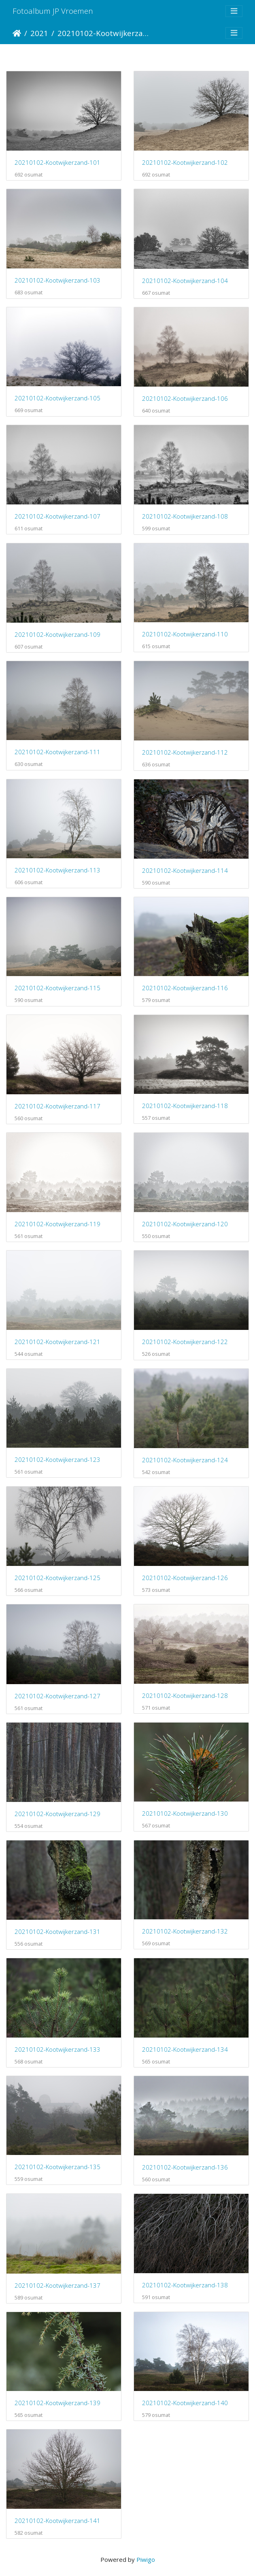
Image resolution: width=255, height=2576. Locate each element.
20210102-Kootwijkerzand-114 (185, 870)
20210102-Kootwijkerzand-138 (185, 2285)
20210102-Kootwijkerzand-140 (185, 2402)
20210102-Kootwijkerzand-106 (185, 398)
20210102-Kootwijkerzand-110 (185, 634)
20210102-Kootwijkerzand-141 (57, 2520)
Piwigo (145, 2559)
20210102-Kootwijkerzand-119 (57, 1223)
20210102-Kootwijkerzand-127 (57, 1696)
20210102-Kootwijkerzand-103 (57, 280)
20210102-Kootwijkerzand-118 (185, 1105)
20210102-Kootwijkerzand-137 (57, 2285)
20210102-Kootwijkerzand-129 (57, 1813)
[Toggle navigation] (233, 11)
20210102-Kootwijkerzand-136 (185, 2167)
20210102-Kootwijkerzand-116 (185, 987)
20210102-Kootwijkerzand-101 (57, 162)
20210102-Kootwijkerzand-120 (185, 1223)
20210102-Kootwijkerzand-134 (185, 2049)
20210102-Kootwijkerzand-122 (185, 1341)
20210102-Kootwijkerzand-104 (185, 280)
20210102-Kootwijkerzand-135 (57, 2166)
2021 (39, 33)
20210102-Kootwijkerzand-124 (185, 1459)
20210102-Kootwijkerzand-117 (57, 1106)
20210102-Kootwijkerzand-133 (57, 2049)
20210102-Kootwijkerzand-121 (57, 1341)
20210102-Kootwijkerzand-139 (57, 2402)
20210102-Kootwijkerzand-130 (185, 1813)
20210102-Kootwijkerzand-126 (185, 1577)
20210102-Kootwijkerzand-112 (185, 752)
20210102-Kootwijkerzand (103, 33)
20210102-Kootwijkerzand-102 (185, 162)
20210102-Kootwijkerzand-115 (57, 987)
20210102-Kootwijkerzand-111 (57, 751)
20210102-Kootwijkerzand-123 (57, 1459)
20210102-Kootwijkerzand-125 (57, 1577)
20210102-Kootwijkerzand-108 (185, 516)
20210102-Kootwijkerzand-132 (185, 1931)
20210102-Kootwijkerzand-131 (57, 1931)
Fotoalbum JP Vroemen (53, 11)
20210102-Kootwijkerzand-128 (185, 1695)
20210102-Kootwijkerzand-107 (57, 516)
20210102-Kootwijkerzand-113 (57, 870)
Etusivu (17, 33)
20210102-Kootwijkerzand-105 (57, 398)
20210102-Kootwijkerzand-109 (57, 634)
